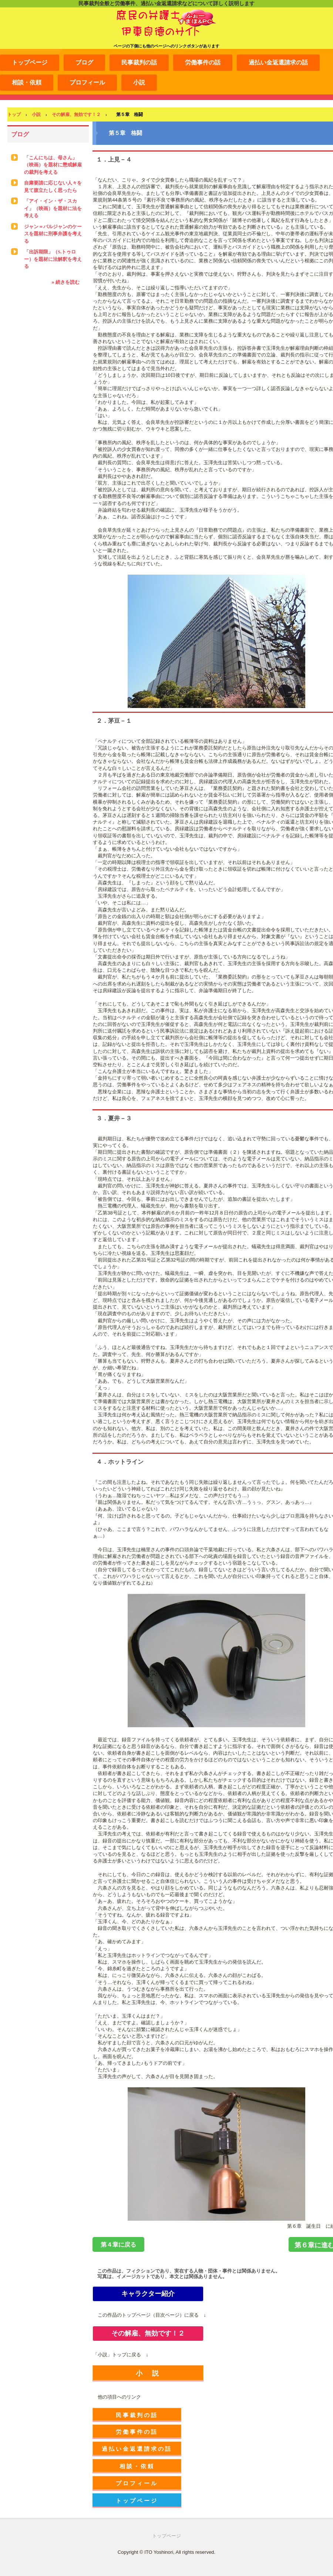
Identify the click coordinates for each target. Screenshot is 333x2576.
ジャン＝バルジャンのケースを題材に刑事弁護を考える (53, 234)
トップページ (29, 62)
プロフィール (87, 82)
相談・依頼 (26, 82)
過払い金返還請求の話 (278, 62)
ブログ (84, 62)
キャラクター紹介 (148, 2293)
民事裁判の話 (139, 62)
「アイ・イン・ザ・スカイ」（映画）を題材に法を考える (53, 208)
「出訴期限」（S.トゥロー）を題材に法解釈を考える (53, 259)
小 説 (148, 2373)
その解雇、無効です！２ (148, 2333)
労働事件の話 (203, 62)
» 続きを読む (65, 282)
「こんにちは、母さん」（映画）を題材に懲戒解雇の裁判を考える (53, 165)
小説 (139, 82)
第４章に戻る (118, 2244)
